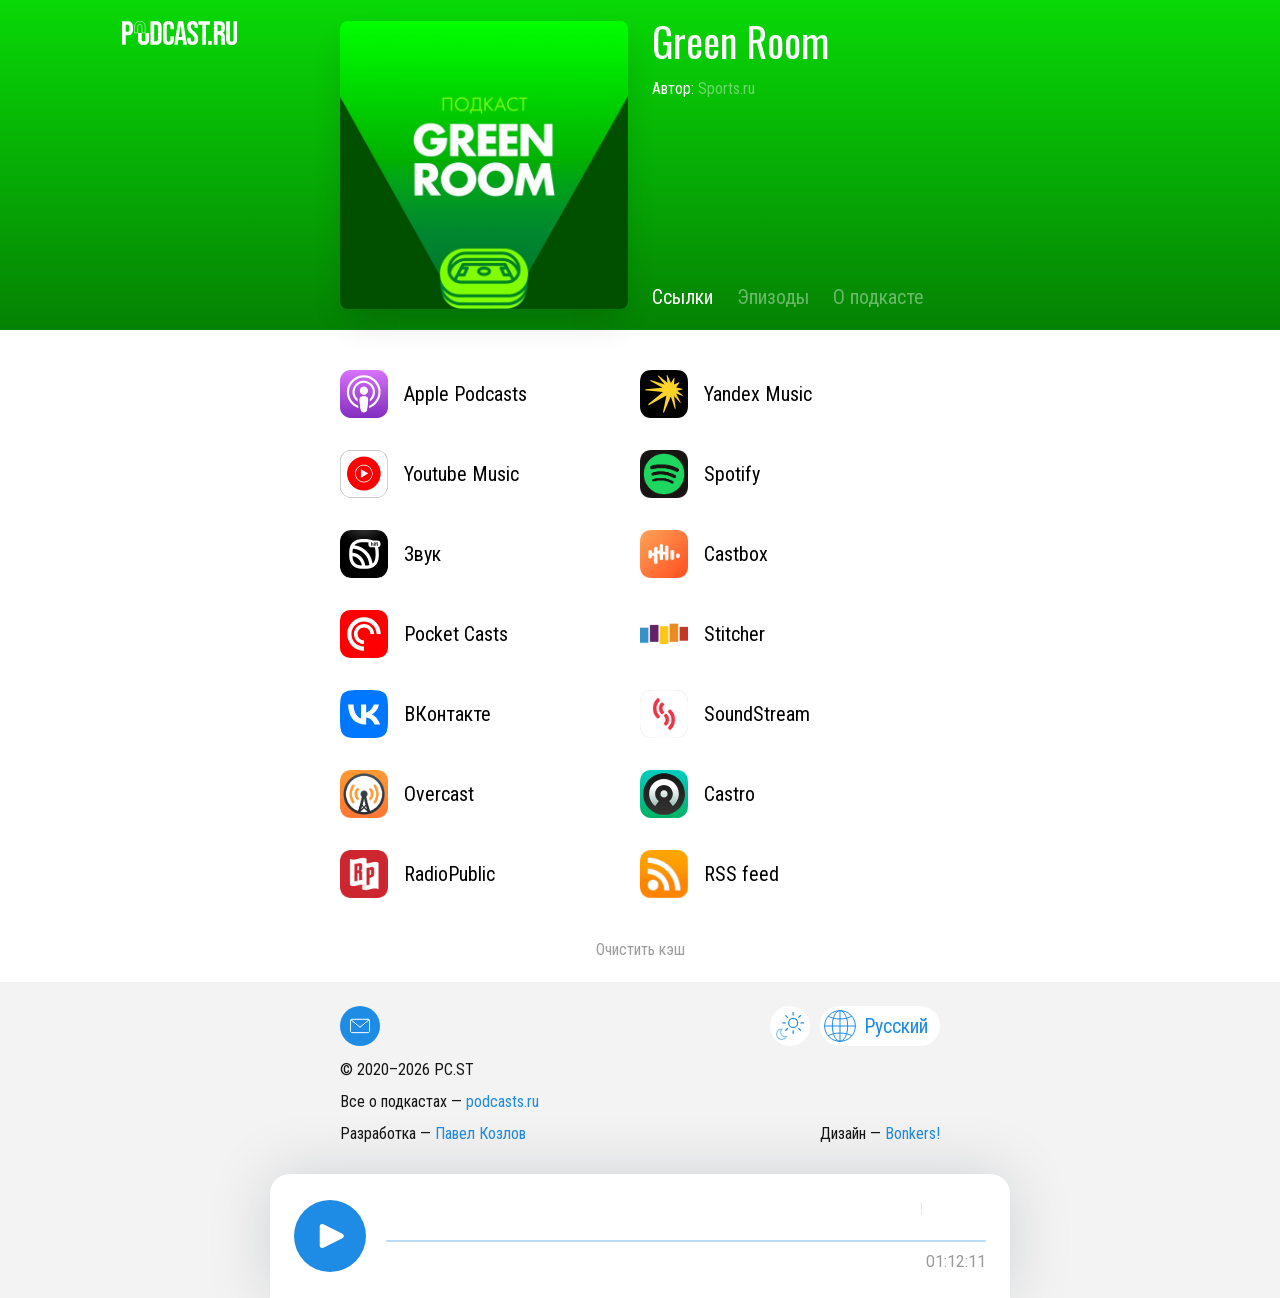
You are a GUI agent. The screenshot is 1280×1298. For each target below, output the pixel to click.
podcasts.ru (502, 1101)
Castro (697, 794)
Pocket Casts (424, 634)
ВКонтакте (415, 714)
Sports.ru (726, 88)
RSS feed (709, 874)
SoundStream (725, 714)
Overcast (407, 794)
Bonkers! (912, 1133)
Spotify (700, 474)
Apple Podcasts (433, 394)
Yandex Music (726, 394)
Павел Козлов (480, 1133)
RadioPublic (417, 874)
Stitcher (702, 634)
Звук (390, 554)
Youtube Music (429, 474)
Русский (876, 1026)
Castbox (704, 554)
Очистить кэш (640, 949)
